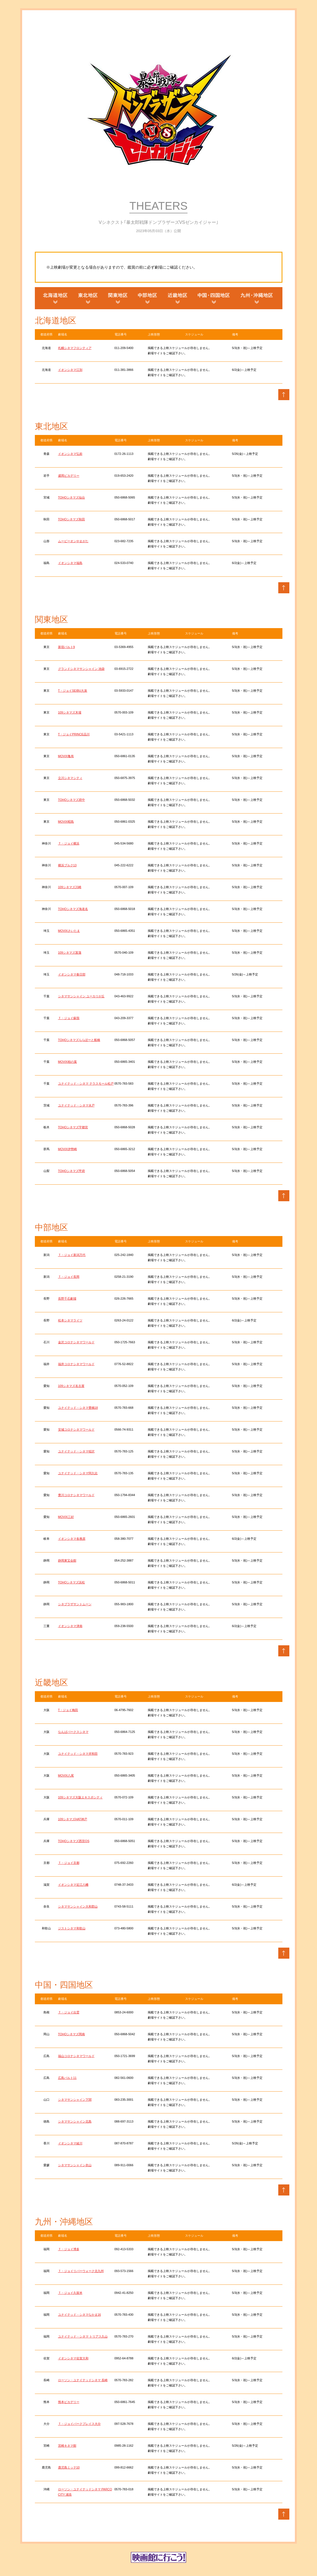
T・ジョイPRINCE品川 (74, 734)
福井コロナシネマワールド (76, 1364)
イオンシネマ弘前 (70, 453)
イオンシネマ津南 (70, 1626)
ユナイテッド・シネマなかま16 (79, 2314)
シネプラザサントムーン (75, 1604)
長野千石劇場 (67, 1298)
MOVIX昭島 (66, 821)
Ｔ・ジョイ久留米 (70, 2292)
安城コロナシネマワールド (76, 1429)
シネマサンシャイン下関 (75, 2099)
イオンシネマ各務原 (71, 1538)
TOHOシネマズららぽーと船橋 (79, 1040)
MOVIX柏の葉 (67, 1061)
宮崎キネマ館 (67, 2445)
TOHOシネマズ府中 (71, 799)
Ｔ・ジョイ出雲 (68, 2012)
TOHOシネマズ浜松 (71, 1582)
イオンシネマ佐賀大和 (73, 2358)
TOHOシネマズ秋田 (71, 519)
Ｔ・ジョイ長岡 (68, 1276)
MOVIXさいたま (69, 930)
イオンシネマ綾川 (70, 2143)
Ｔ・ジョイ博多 (68, 2249)
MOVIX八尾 (66, 1775)
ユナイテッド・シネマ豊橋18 (78, 1407)
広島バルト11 (67, 2077)
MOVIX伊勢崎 (67, 1149)
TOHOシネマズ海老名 (73, 909)
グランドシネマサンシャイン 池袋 (81, 668)
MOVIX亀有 (66, 756)
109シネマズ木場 (69, 712)
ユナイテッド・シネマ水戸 (76, 1105)
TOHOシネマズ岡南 (71, 2034)
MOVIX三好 (66, 1516)
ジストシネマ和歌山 (71, 1928)
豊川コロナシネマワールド (76, 1495)
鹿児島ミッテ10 (69, 2467)
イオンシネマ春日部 (71, 974)
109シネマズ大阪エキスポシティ (80, 1797)
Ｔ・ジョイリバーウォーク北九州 (81, 2271)
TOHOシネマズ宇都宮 (73, 1127)
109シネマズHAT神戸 (72, 1819)
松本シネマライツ (70, 1320)
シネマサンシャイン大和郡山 (78, 1906)
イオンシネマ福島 (70, 563)
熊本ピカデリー (68, 2402)
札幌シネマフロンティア (75, 348)
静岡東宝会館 (67, 1560)
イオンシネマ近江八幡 (73, 1884)
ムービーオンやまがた (73, 541)
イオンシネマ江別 (70, 369)
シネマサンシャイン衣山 (75, 2165)
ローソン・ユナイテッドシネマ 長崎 (83, 2380)
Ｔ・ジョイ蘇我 (68, 1018)
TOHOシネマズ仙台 (71, 497)
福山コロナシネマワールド (76, 2056)
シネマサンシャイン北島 (75, 2121)
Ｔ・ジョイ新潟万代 (71, 1254)
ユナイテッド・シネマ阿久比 (78, 1473)
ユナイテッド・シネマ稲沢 (76, 1451)
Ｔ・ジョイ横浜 (68, 843)
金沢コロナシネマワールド (76, 1342)
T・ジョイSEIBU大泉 (72, 690)
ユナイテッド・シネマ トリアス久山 (83, 2336)
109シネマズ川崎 (69, 887)
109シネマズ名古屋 (71, 1385)
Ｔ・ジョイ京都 (68, 1862)
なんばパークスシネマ (73, 1731)
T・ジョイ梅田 (68, 1710)
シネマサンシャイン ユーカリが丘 (81, 996)
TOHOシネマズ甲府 (71, 1170)
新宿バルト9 (66, 647)
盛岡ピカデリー (68, 475)
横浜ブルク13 (67, 865)
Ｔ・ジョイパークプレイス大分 (79, 2423)
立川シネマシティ (70, 778)
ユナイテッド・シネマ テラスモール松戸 (86, 1083)
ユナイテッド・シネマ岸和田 (78, 1753)
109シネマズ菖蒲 (69, 952)
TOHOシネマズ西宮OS (73, 1841)
